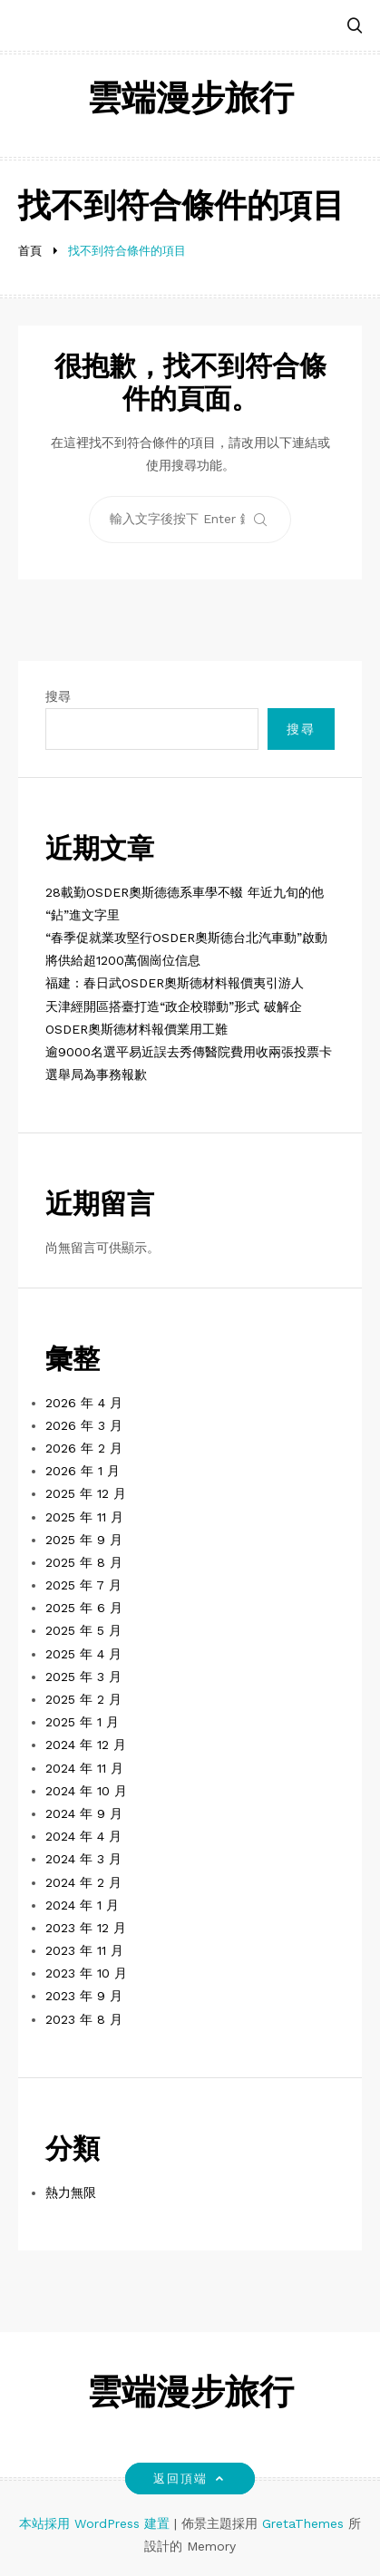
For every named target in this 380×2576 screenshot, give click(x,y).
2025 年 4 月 (83, 1654)
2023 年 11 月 (84, 1950)
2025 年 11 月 (84, 1517)
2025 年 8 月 (83, 1562)
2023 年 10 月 (86, 1973)
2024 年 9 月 (83, 1813)
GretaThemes (303, 2523)
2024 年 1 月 (82, 1905)
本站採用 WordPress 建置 (96, 2523)
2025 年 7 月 (83, 1585)
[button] (354, 26)
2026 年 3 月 (83, 1425)
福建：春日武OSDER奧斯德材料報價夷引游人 (174, 983)
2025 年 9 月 (83, 1539)
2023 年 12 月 (85, 1927)
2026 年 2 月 (83, 1448)
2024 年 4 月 (83, 1836)
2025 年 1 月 (82, 1722)
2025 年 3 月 (83, 1676)
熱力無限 (70, 2192)
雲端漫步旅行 (190, 101)
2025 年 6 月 (83, 1607)
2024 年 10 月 (86, 1791)
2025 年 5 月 (83, 1630)
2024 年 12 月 (85, 1744)
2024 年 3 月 (83, 1859)
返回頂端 (190, 2478)
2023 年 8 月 (83, 2019)
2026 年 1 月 (82, 1470)
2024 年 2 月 (83, 1882)
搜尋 (58, 696)
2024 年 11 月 (84, 1768)
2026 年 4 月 (83, 1402)
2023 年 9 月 (83, 1995)
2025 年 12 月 (85, 1493)
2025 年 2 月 (83, 1699)
